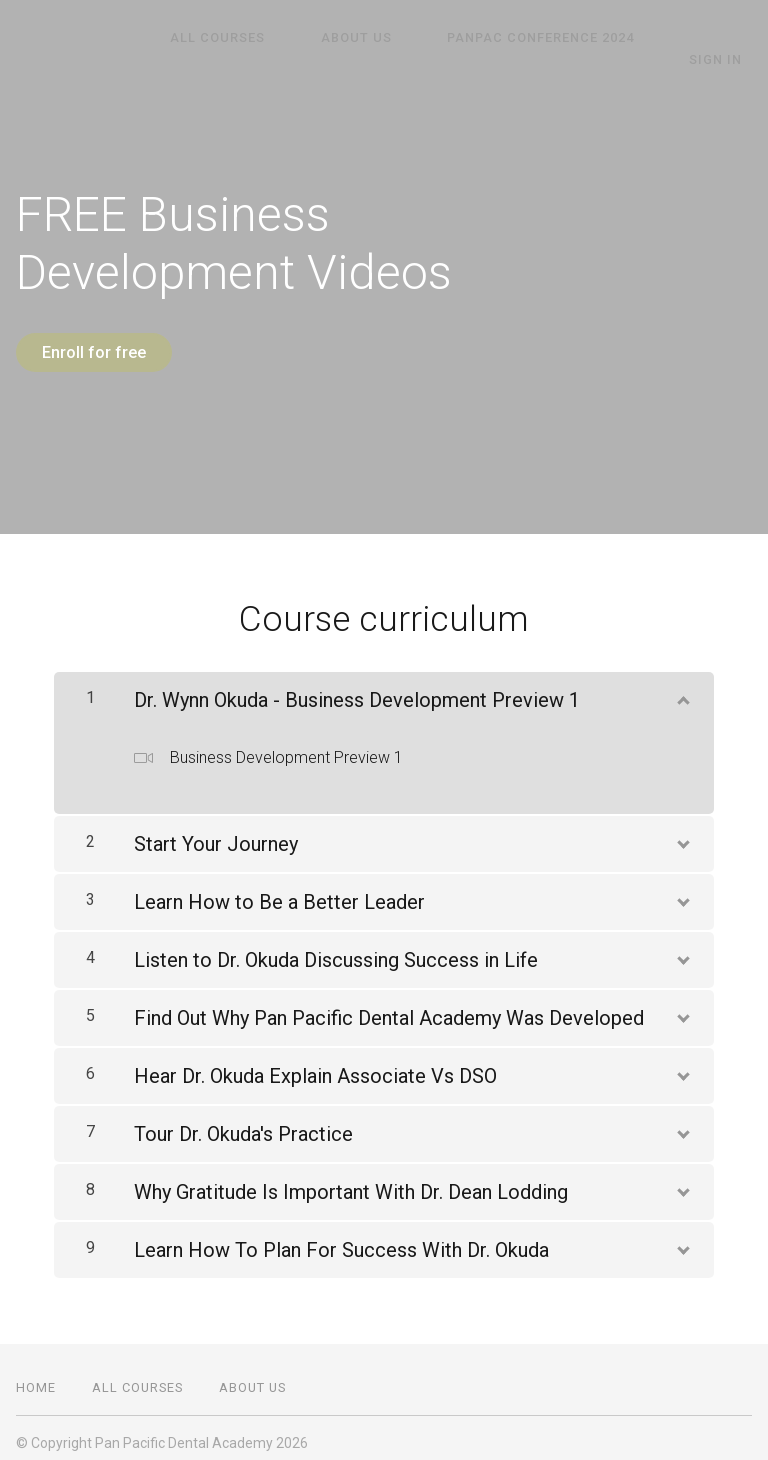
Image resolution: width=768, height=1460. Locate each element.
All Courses (207, 37)
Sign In (725, 36)
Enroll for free (94, 352)
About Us (326, 37)
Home (36, 1377)
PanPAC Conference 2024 (491, 37)
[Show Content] (682, 686)
